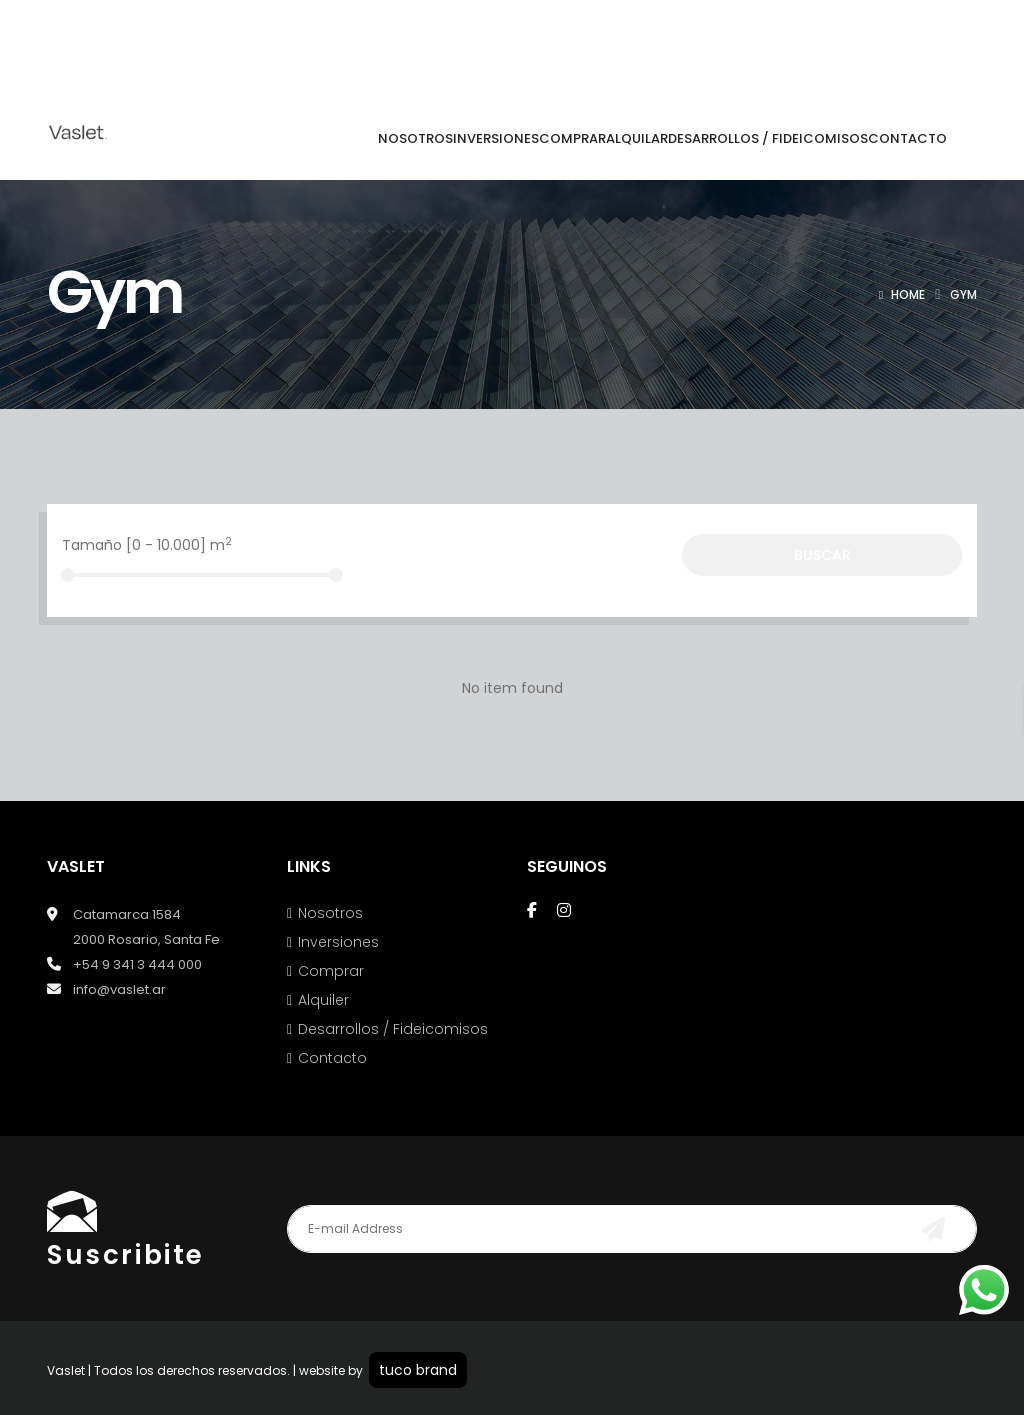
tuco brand (418, 1370)
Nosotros (330, 913)
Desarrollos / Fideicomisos (393, 1029)
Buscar (822, 555)
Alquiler (323, 1000)
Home (908, 294)
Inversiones (338, 942)
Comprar (331, 971)
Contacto (332, 1058)
